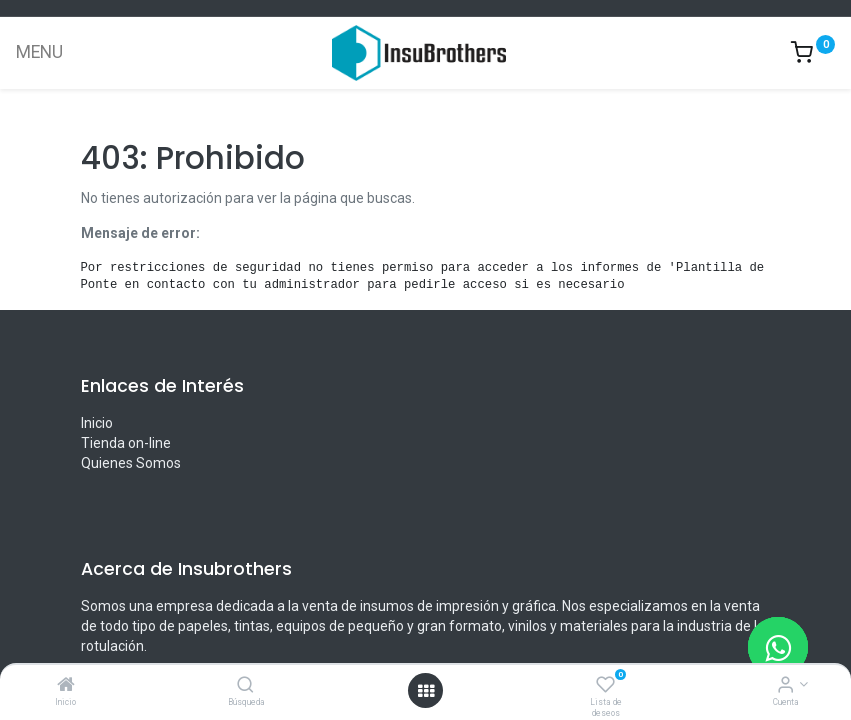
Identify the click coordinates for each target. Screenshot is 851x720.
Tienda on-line (126, 443)
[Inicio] (66, 686)
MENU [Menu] (39, 52)
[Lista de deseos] (605, 686)
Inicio (97, 423)
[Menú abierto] (426, 691)
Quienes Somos (131, 463)
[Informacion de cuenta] (785, 686)
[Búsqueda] (245, 686)
